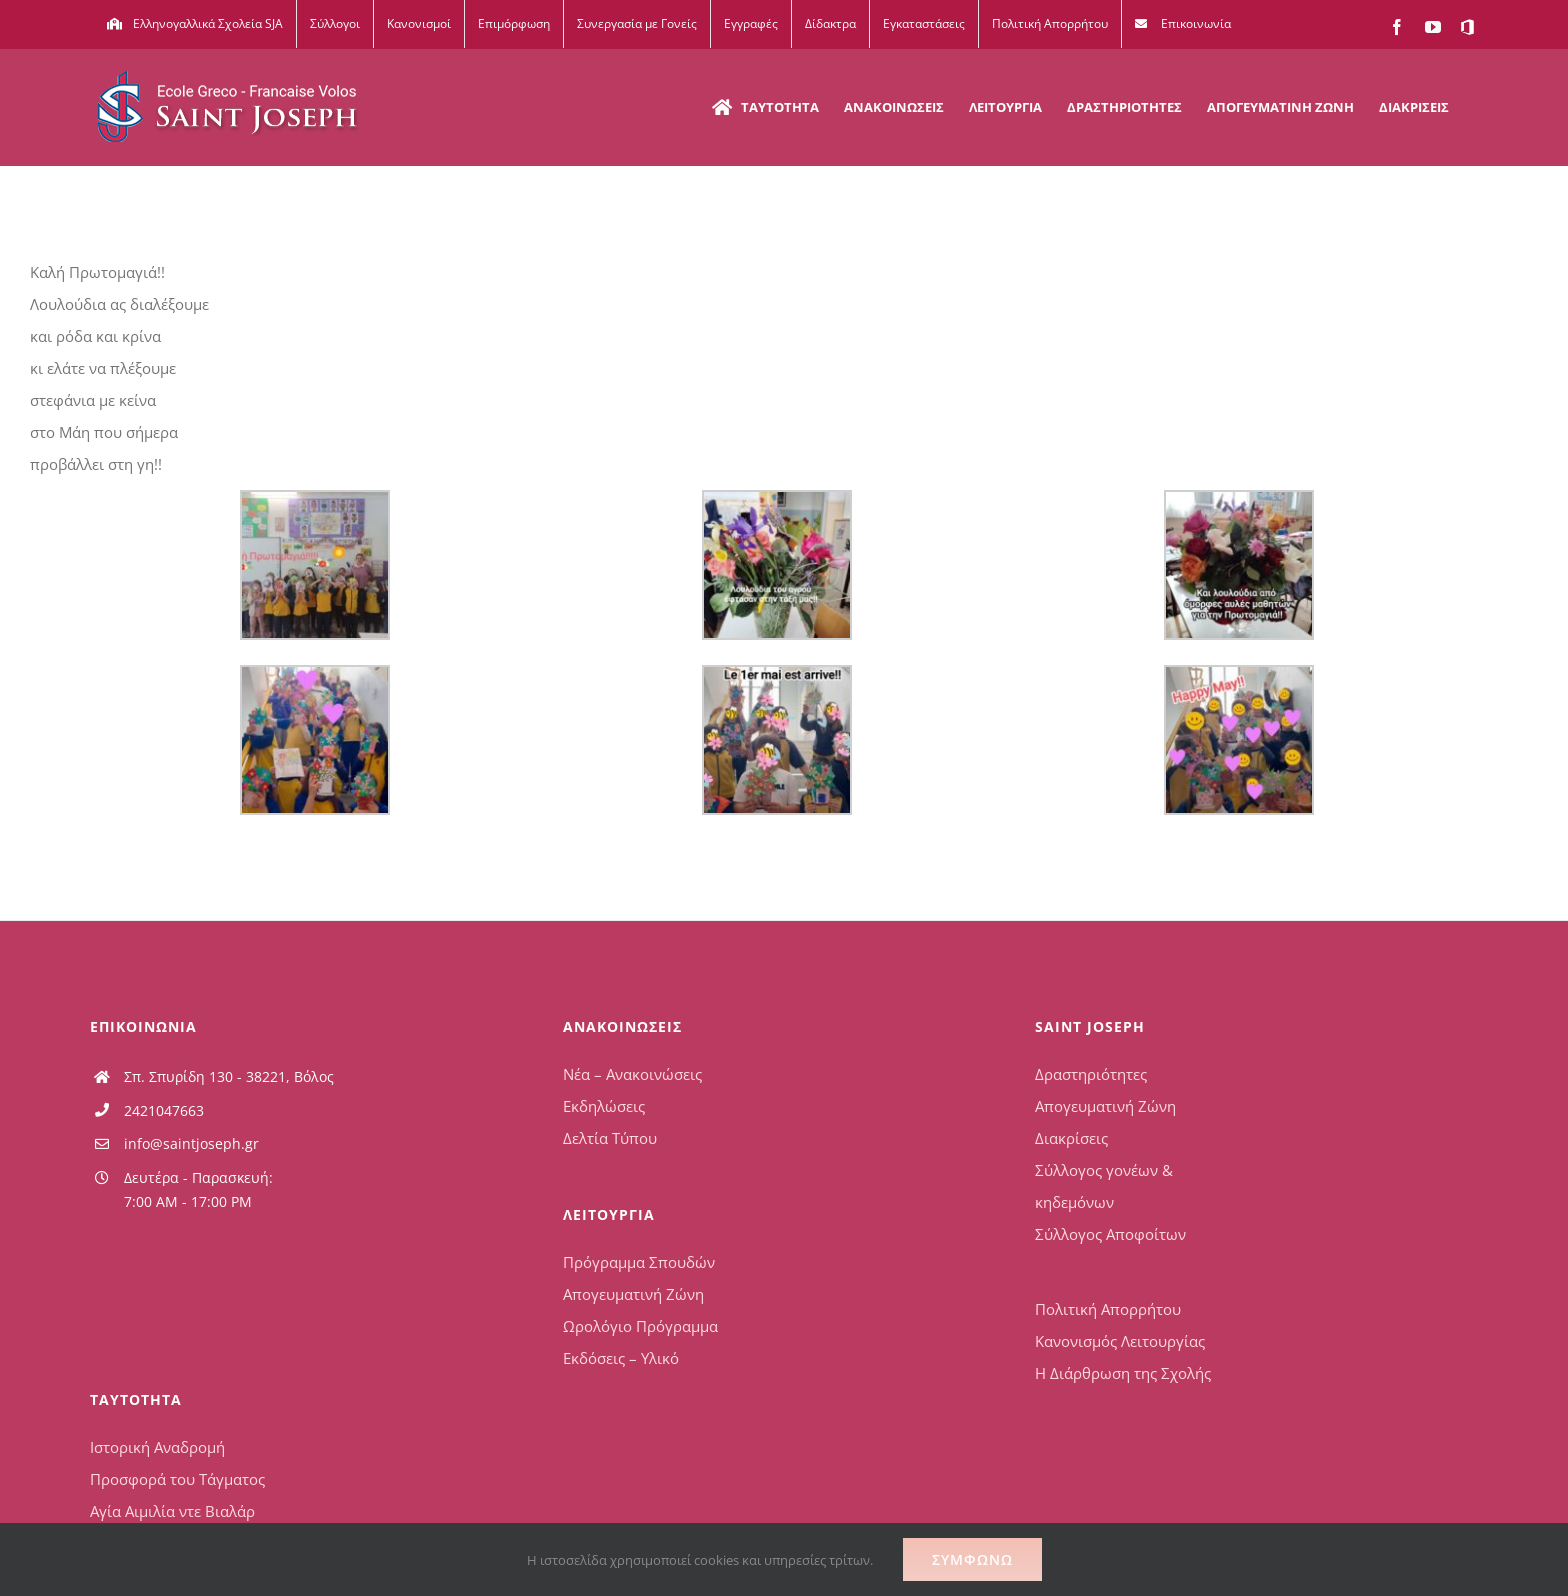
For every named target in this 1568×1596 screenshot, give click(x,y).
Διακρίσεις (1071, 1138)
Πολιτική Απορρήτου (1108, 1309)
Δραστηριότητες (1091, 1074)
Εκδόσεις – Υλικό (621, 1358)
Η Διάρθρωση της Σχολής (1123, 1373)
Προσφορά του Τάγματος (177, 1479)
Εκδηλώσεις (604, 1106)
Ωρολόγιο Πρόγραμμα (640, 1326)
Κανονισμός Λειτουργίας (1120, 1341)
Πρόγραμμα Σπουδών (639, 1262)
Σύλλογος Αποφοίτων (1110, 1234)
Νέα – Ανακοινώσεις (632, 1074)
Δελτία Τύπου (610, 1138)
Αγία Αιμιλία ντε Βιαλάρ (172, 1511)
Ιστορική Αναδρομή (157, 1447)
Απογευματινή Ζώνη (633, 1294)
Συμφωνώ (972, 1559)
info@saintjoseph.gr (191, 1143)
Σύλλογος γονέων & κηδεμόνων (1104, 1186)
